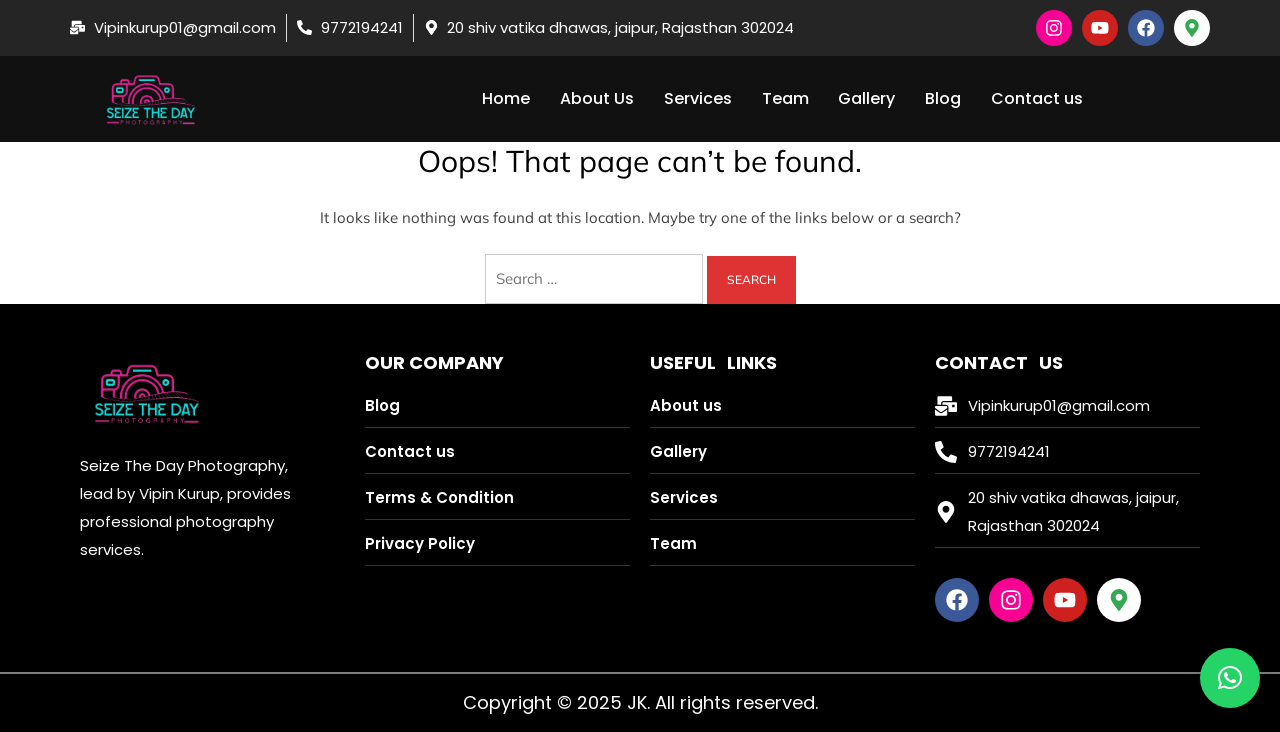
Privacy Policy (420, 543)
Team (785, 98)
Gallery (867, 98)
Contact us (1038, 98)
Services (698, 98)
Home (506, 98)
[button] (1230, 678)
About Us (597, 98)
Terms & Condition (439, 497)
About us (686, 405)
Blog (944, 98)
